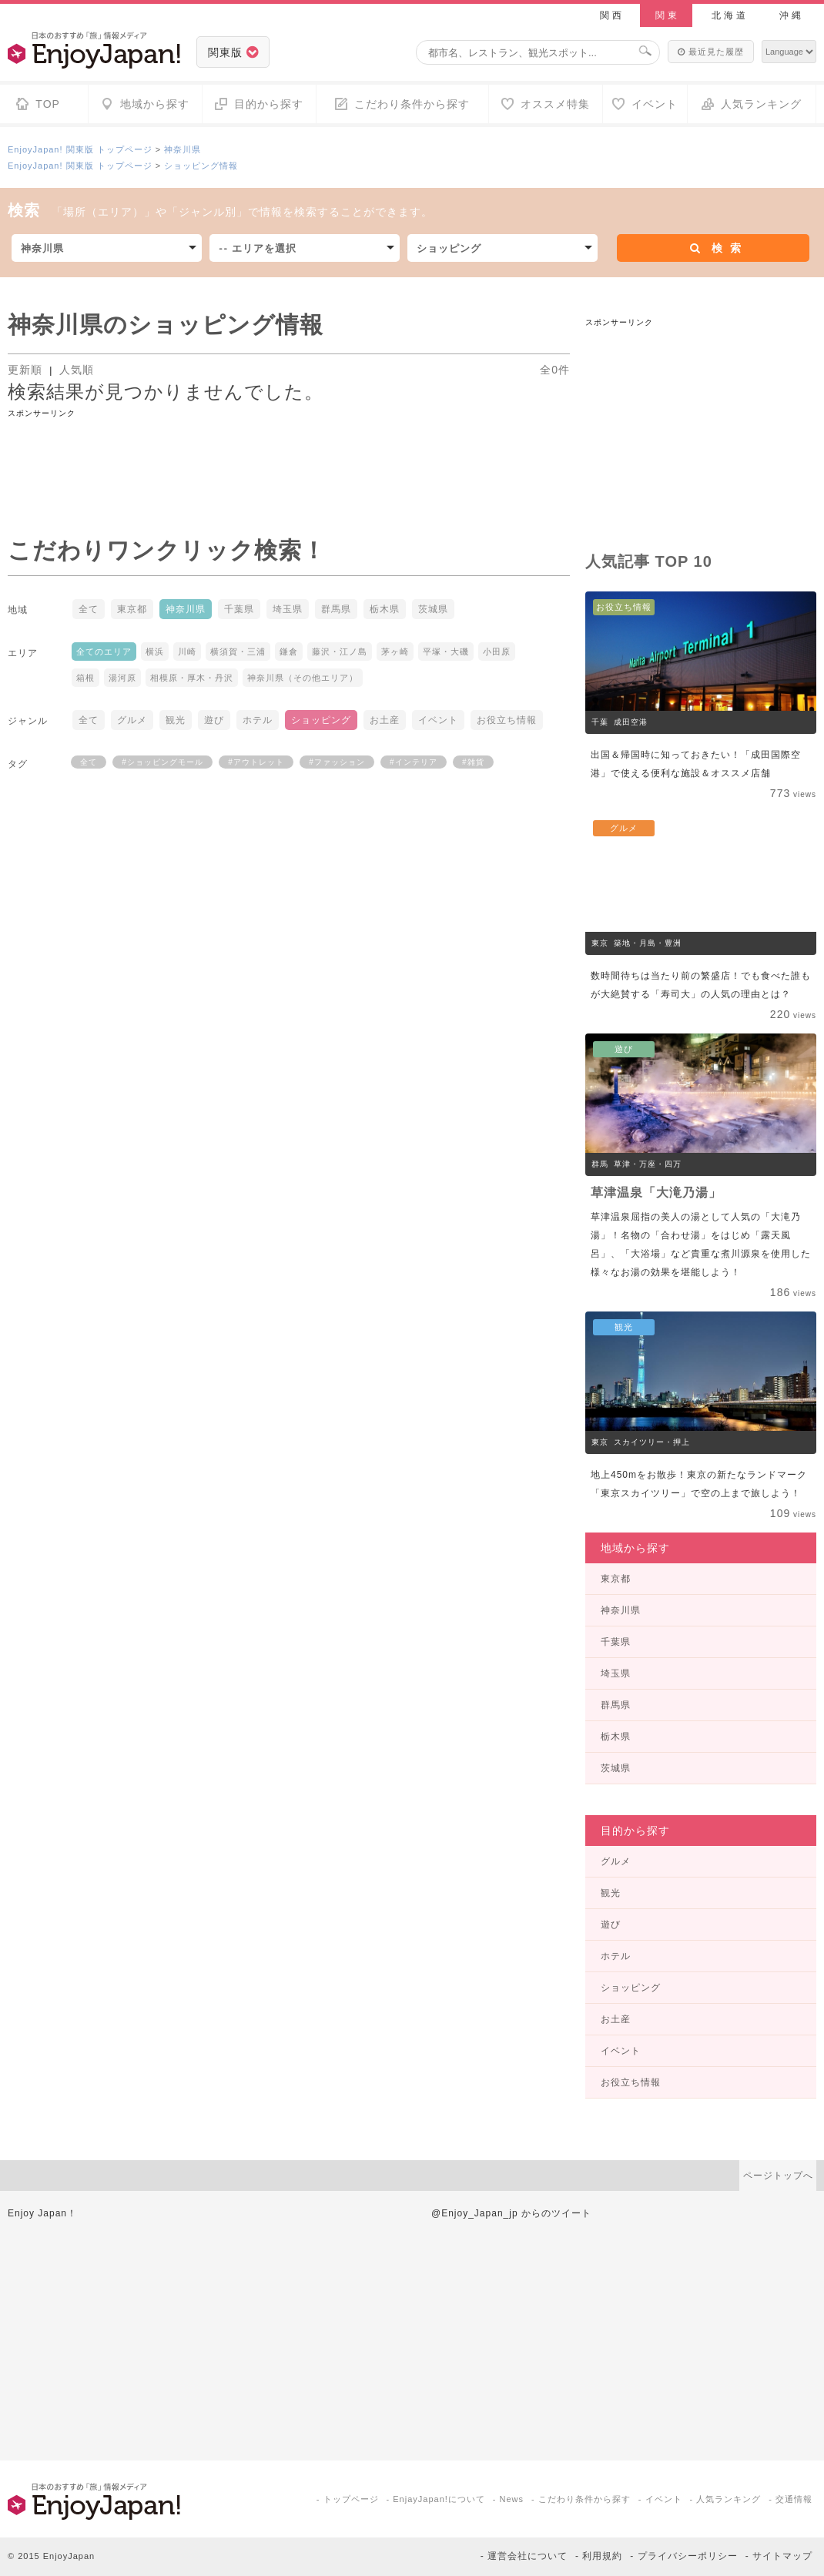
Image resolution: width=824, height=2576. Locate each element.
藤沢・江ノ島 (339, 651)
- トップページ (348, 2499)
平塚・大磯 (446, 651)
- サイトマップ (778, 2556)
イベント (438, 720)
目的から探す (635, 1830)
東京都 (132, 609)
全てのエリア (104, 651)
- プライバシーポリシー (683, 2556)
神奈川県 (182, 149)
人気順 (76, 369)
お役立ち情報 (507, 720)
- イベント (660, 2499)
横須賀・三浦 (238, 651)
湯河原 (122, 677)
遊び (214, 720)
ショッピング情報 (201, 165)
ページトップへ (778, 2175)
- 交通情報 (790, 2499)
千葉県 (239, 609)
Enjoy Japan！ (42, 2213)
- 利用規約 (598, 2556)
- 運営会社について (524, 2556)
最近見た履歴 (711, 51)
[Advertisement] (288, 455)
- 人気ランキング (726, 2499)
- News (508, 2499)
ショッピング (321, 720)
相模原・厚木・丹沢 (191, 677)
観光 (176, 720)
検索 (716, 248)
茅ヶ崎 (395, 651)
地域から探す (635, 1548)
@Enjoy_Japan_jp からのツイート (511, 2213)
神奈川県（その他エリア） (302, 677)
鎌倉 (289, 651)
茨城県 (433, 609)
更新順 (27, 369)
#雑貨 (473, 762)
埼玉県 (288, 609)
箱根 (85, 677)
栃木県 (385, 609)
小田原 (497, 651)
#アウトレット (256, 762)
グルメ (132, 720)
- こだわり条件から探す (581, 2499)
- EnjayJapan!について (436, 2499)
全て (89, 609)
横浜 (155, 651)
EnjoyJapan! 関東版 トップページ (80, 149)
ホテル (258, 720)
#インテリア (413, 762)
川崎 (187, 651)
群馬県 (336, 609)
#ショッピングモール (162, 762)
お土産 (385, 720)
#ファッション (337, 762)
